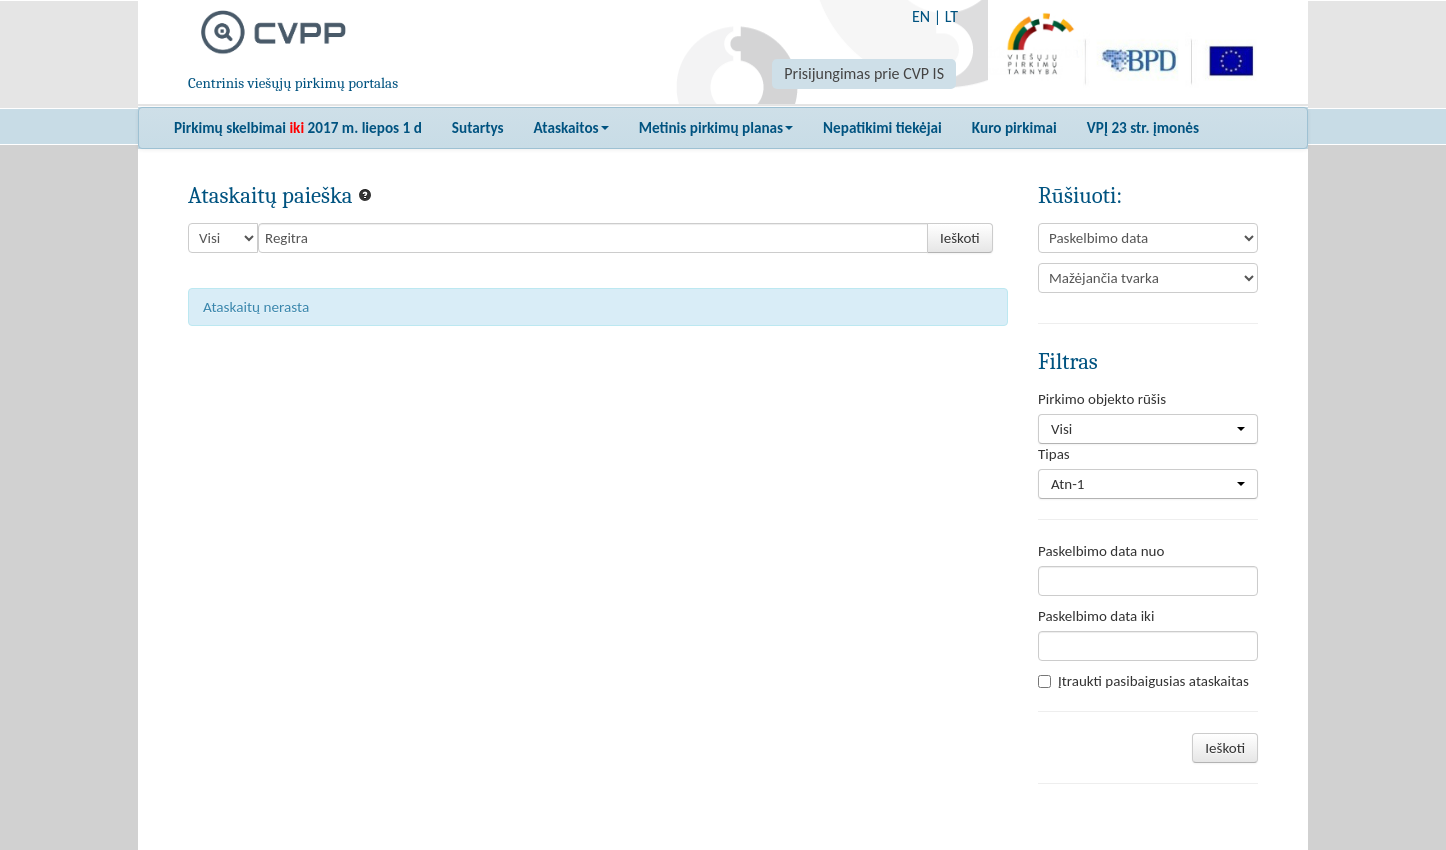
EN (921, 16)
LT (951, 16)
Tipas (1054, 454)
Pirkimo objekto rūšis (1102, 399)
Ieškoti (960, 238)
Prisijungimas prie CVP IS (864, 73)
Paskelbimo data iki (1096, 616)
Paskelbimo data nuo (1101, 551)
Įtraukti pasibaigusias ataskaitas (1143, 681)
